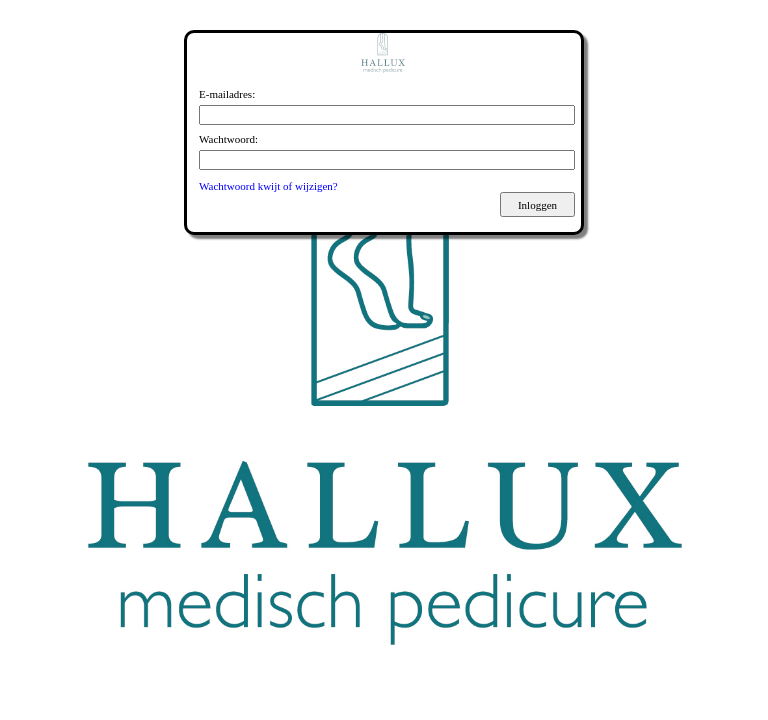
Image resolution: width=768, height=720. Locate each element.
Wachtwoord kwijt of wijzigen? (268, 186)
